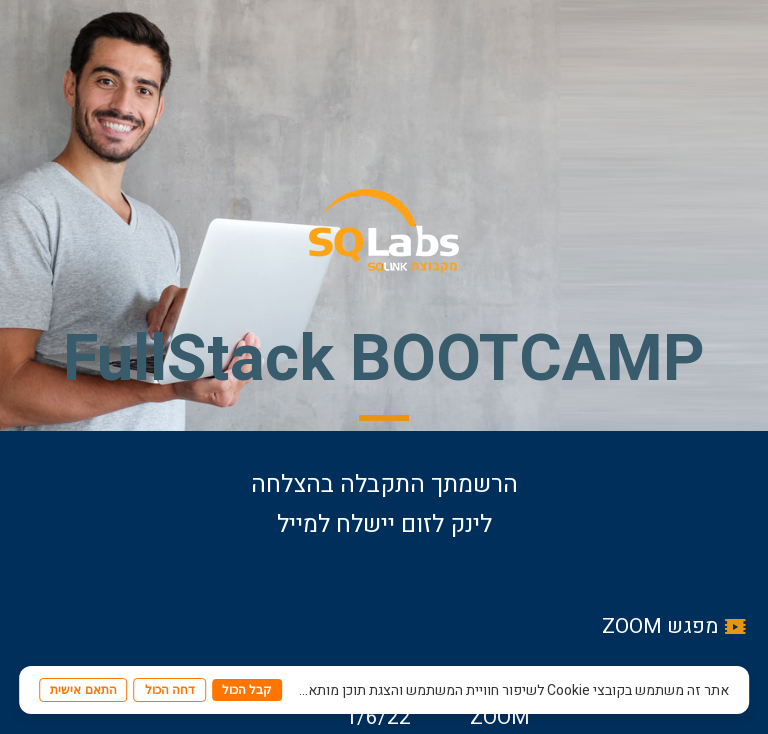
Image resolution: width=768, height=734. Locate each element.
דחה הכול (170, 690)
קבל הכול (247, 690)
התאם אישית (83, 690)
